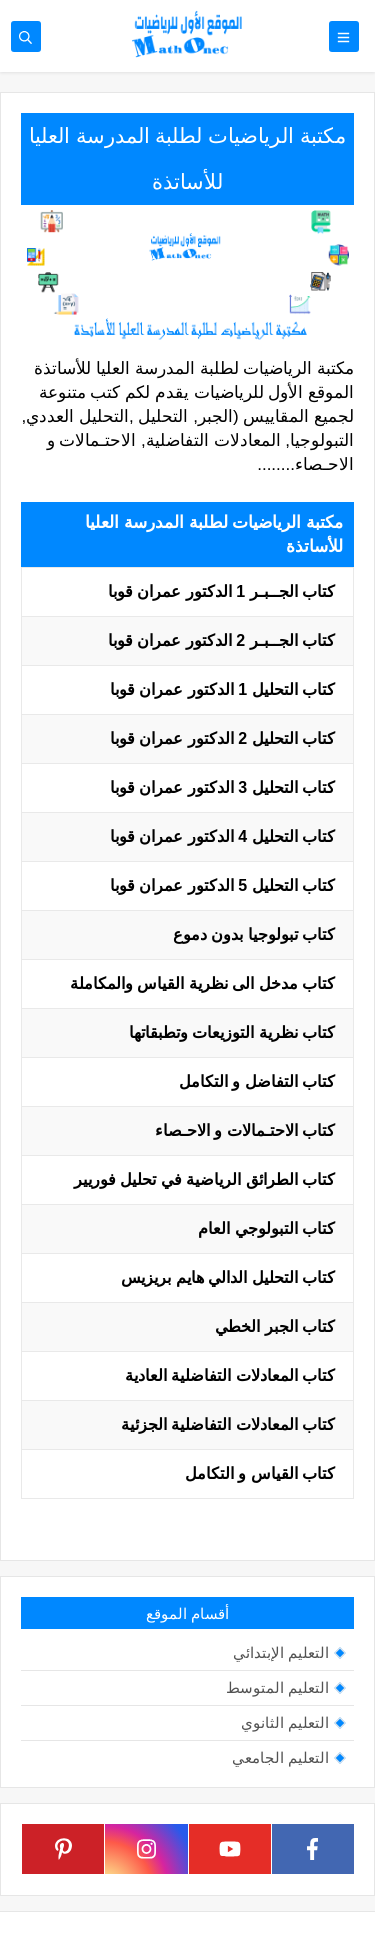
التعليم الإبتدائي (281, 1652)
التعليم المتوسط (277, 1687)
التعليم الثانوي (285, 1722)
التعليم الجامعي (280, 1757)
